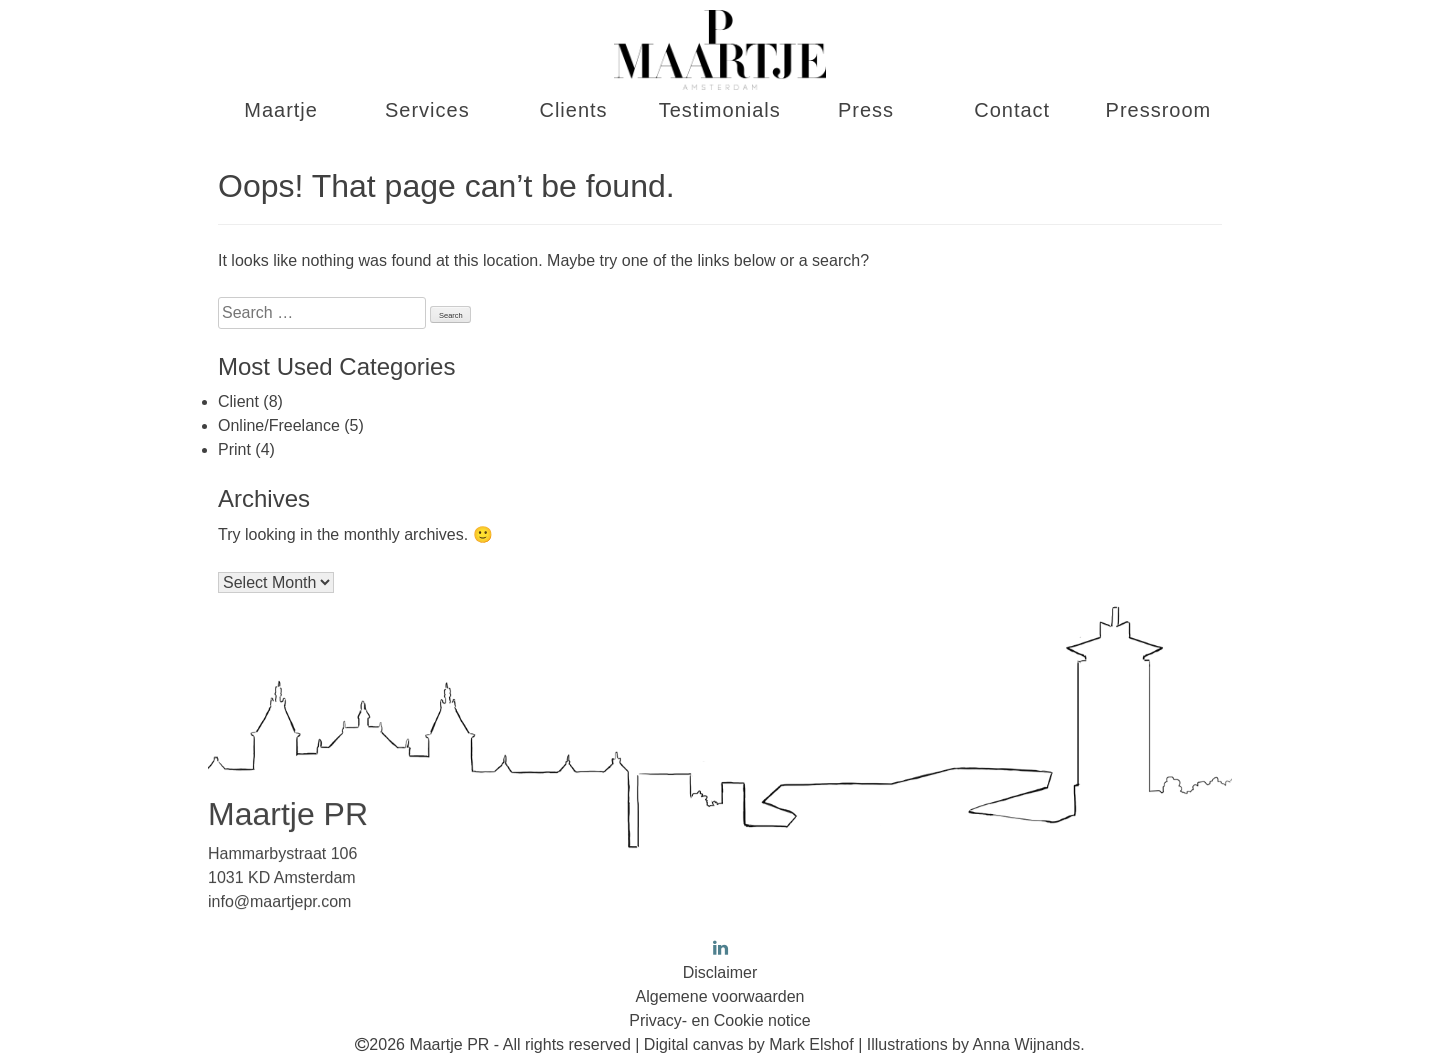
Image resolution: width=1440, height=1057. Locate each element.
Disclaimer (720, 972)
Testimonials (720, 110)
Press (866, 110)
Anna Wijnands (1027, 1044)
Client (238, 401)
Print (234, 449)
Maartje (281, 110)
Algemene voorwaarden (720, 996)
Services (427, 110)
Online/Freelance (279, 425)
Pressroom (1159, 110)
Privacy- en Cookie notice (719, 1020)
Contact (1012, 110)
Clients (573, 110)
